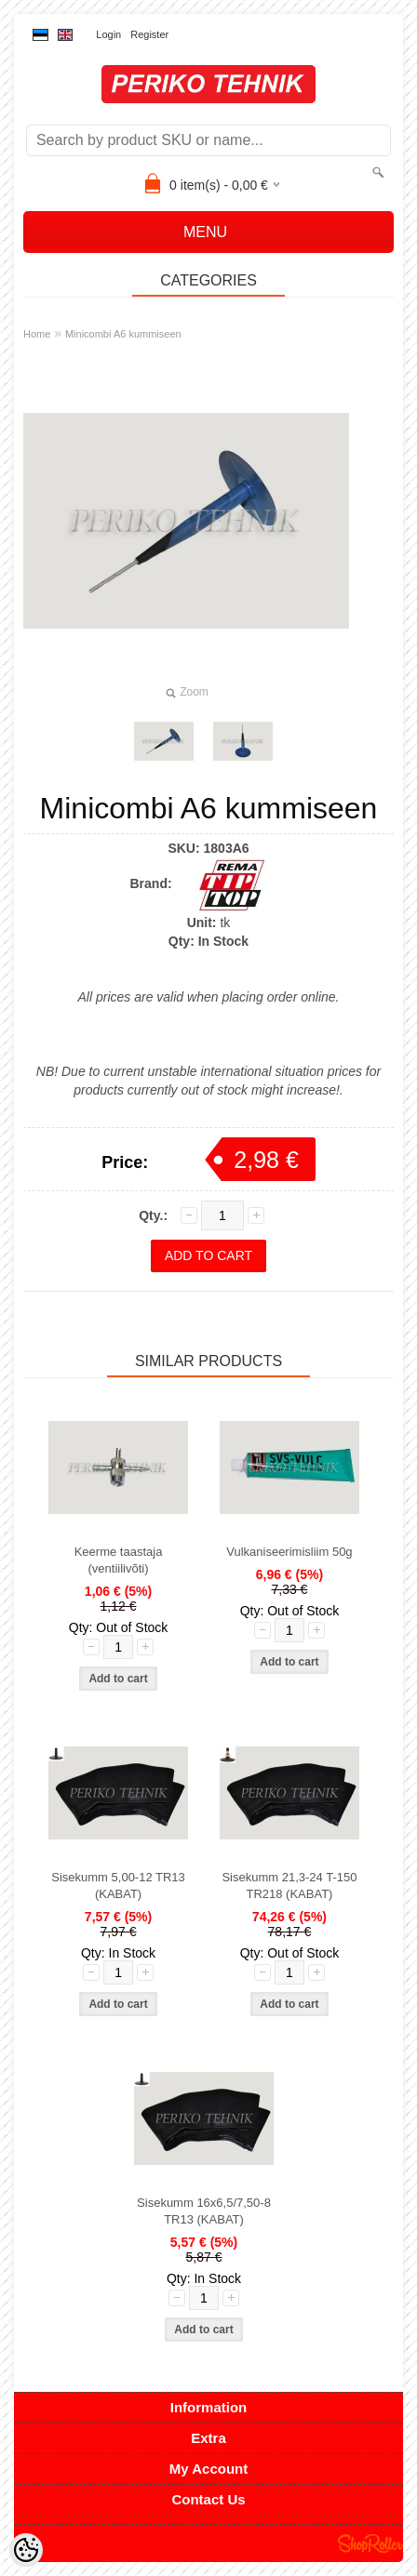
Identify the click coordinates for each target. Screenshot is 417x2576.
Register (149, 34)
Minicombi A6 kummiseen (123, 333)
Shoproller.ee (370, 2543)
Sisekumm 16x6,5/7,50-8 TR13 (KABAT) (204, 2211)
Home (36, 333)
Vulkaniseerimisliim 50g (289, 1552)
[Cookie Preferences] (26, 2550)
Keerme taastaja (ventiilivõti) (118, 1560)
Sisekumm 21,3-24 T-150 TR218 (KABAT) (289, 1885)
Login (108, 34)
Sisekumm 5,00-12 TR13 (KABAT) (118, 1885)
